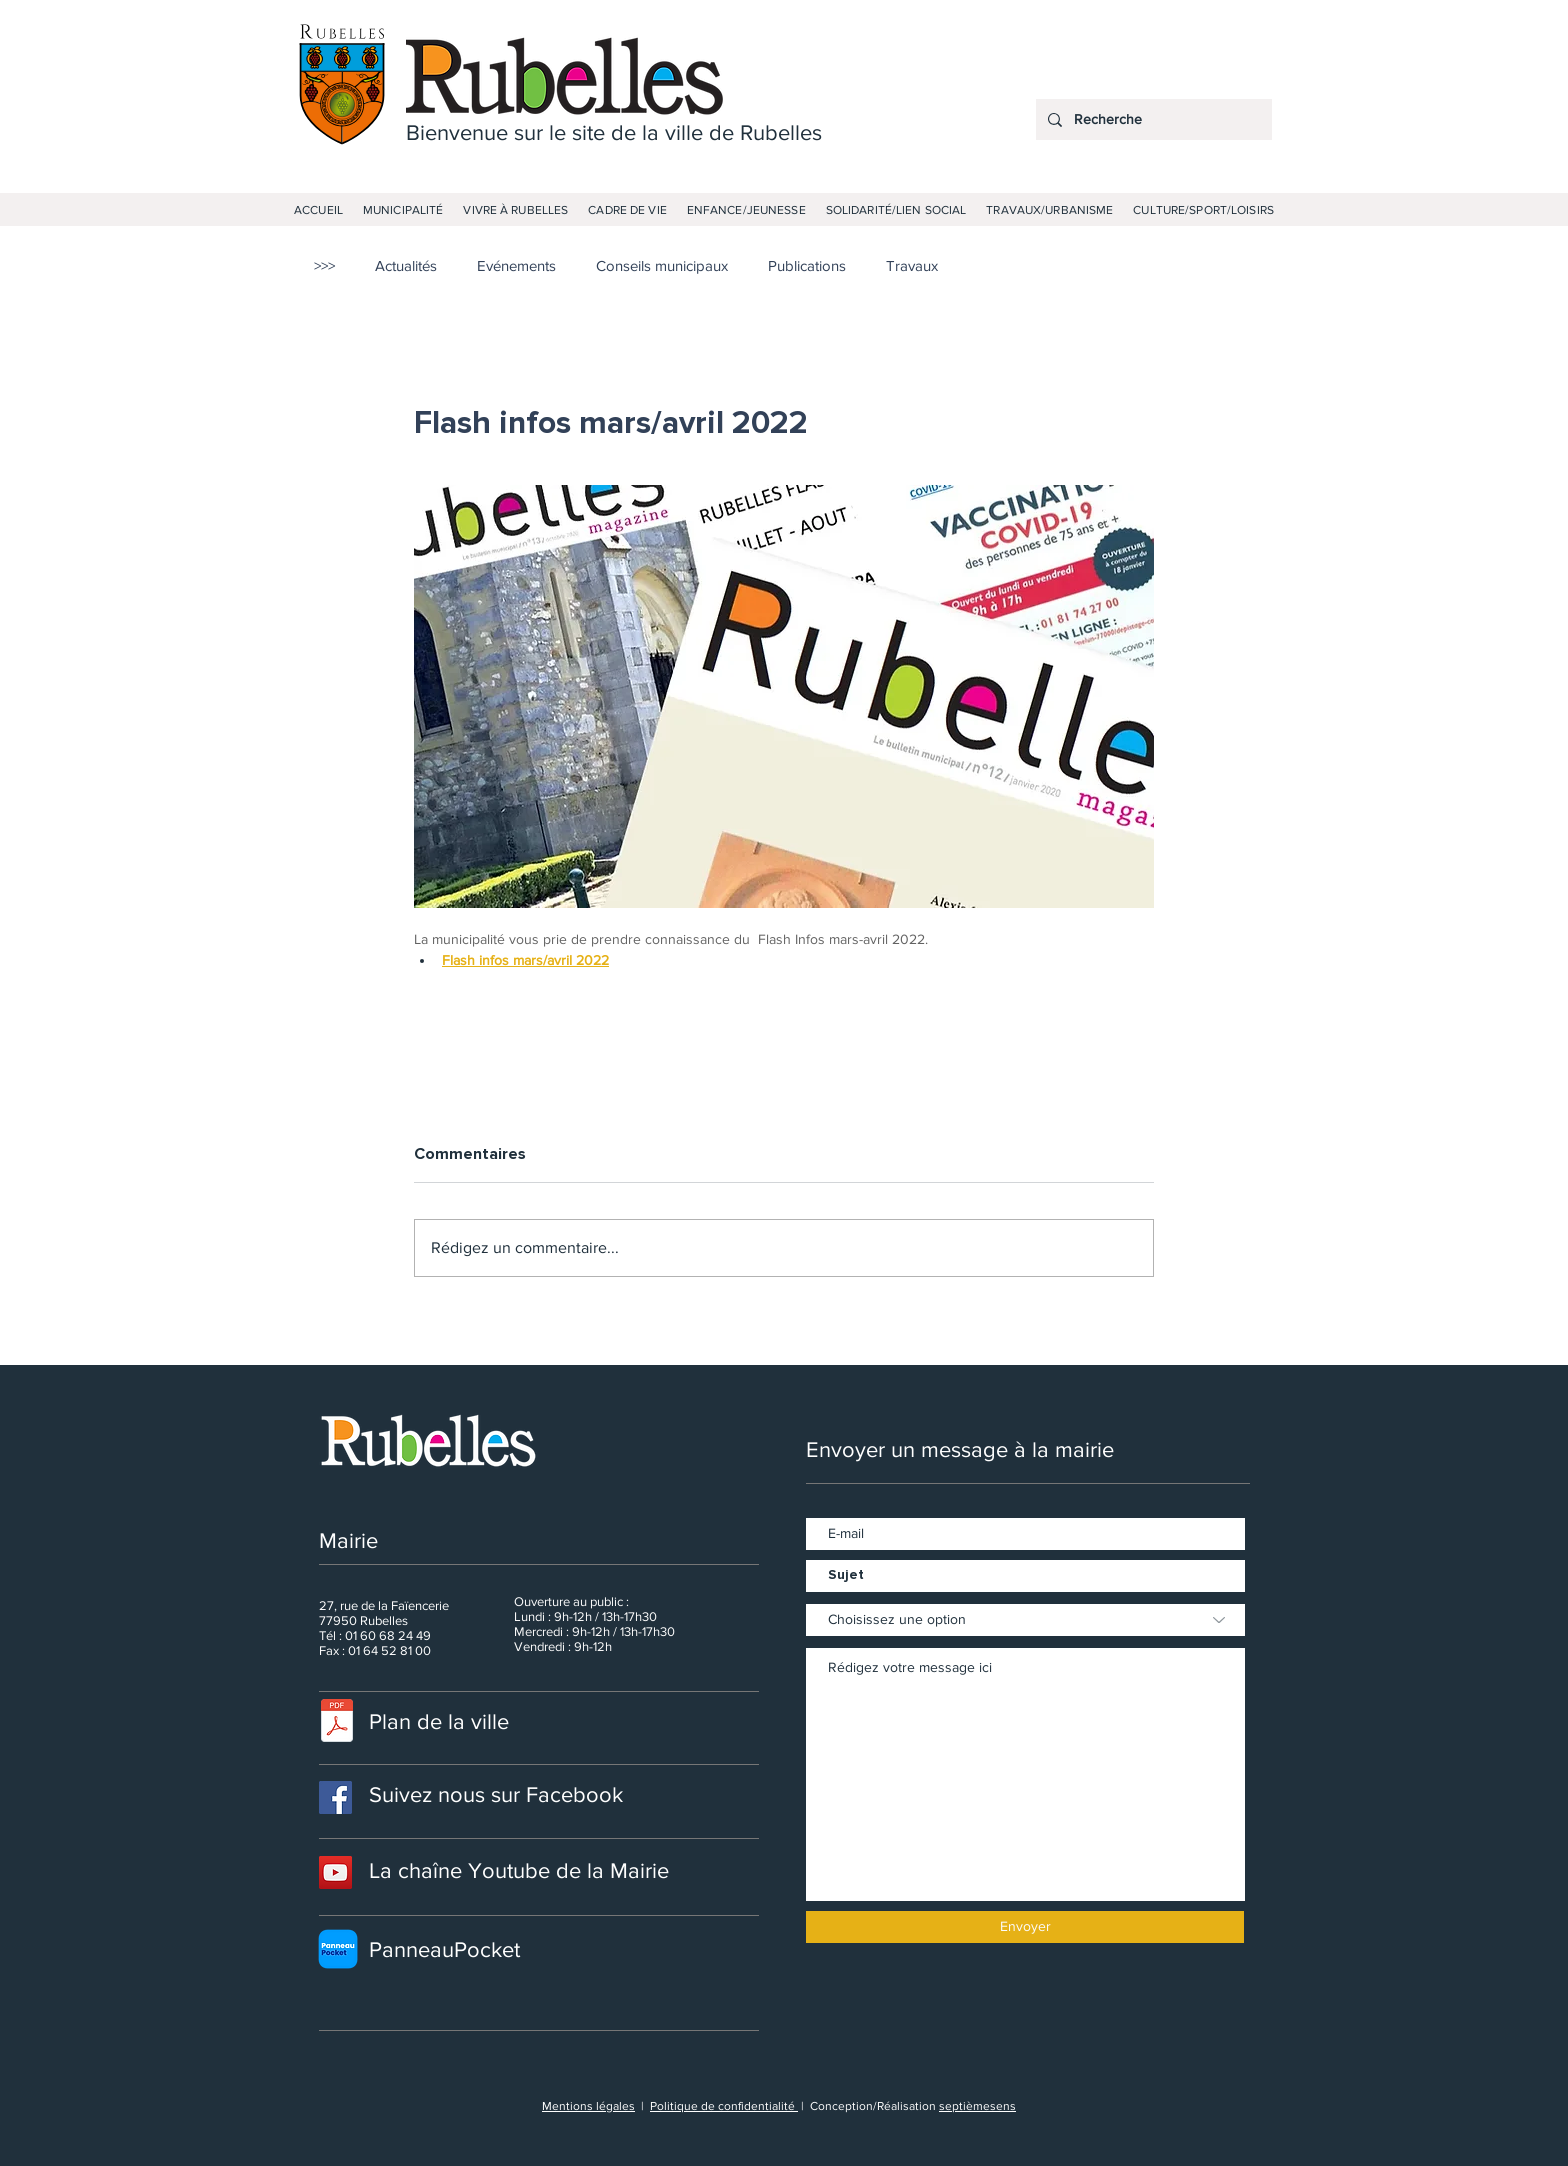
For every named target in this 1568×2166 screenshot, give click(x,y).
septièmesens (977, 2106)
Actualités (406, 265)
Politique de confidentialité (724, 2106)
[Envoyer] (1025, 1927)
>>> (324, 265)
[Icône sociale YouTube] (335, 1872)
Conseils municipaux (662, 265)
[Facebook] (335, 1797)
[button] (403, 209)
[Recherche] (1152, 119)
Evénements (516, 265)
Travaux (912, 265)
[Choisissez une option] (1025, 1620)
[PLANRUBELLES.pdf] (337, 1723)
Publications (807, 265)
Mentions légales (588, 2106)
